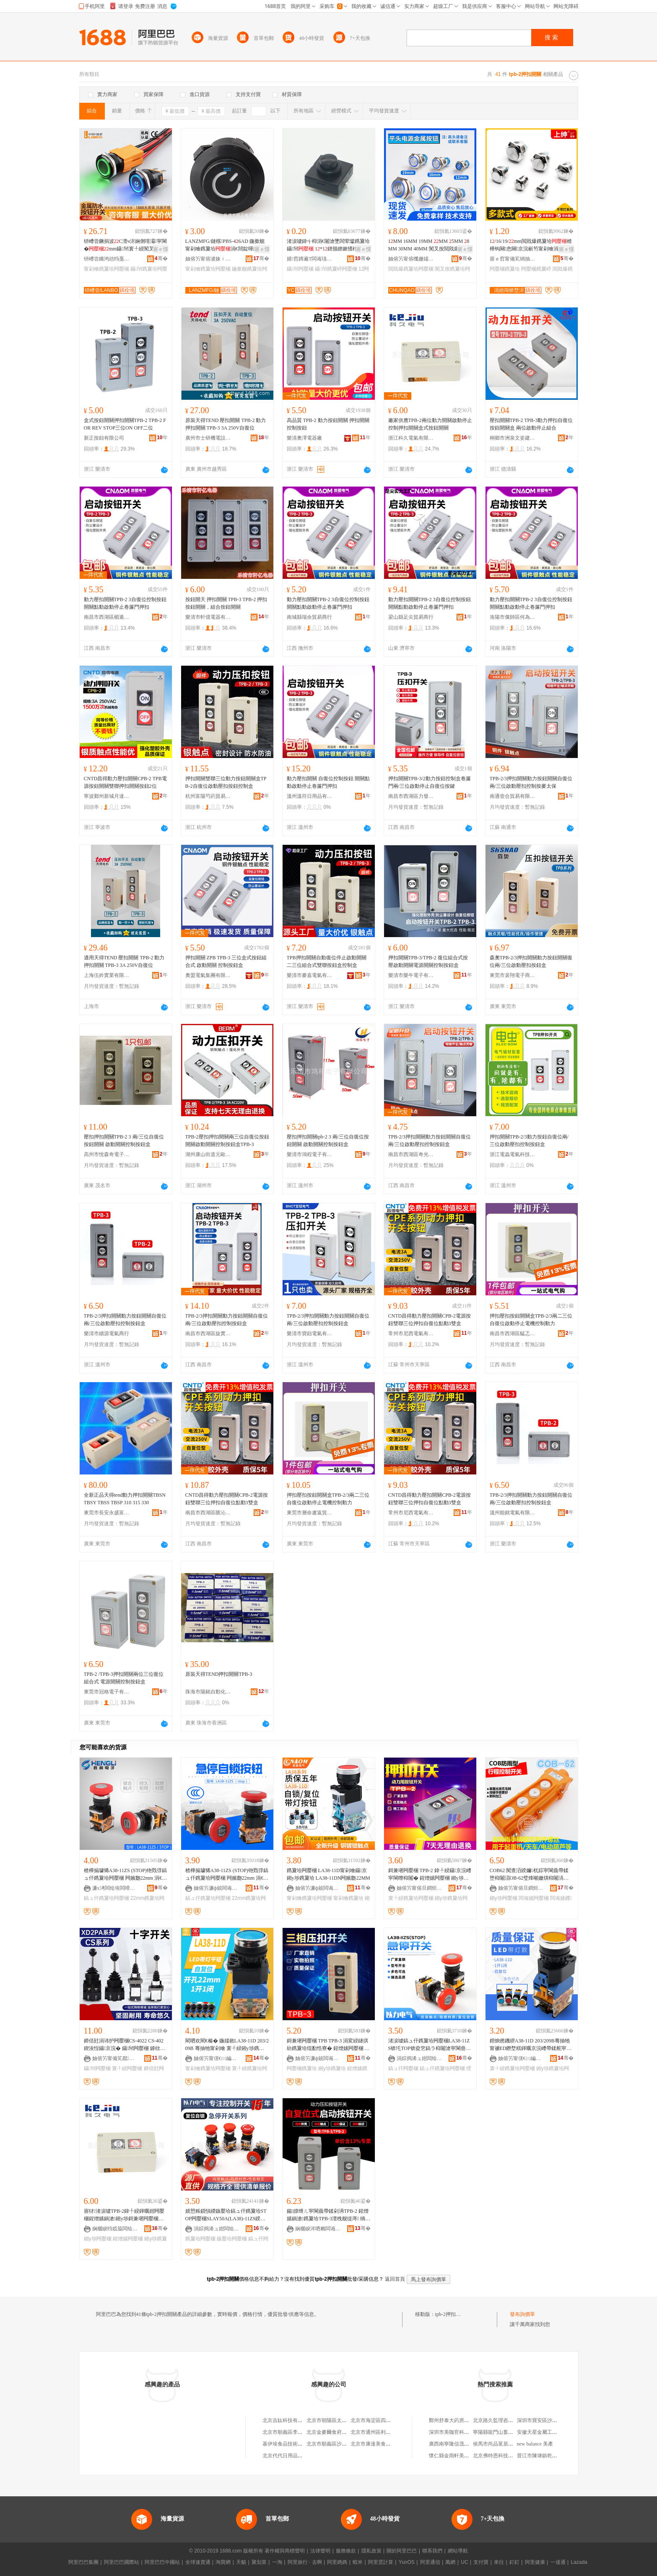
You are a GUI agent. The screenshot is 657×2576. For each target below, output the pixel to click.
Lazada (579, 2562)
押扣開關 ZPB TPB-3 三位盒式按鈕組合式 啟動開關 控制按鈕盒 (226, 961)
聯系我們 (432, 2551)
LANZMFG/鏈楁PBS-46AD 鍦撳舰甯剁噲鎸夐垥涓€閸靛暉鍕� (225, 245)
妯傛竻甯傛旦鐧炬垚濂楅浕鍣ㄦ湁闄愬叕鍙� (420, 1888)
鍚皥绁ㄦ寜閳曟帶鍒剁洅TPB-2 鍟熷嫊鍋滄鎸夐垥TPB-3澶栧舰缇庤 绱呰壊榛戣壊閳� (329, 2215)
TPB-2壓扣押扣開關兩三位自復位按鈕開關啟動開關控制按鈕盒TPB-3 (227, 1140)
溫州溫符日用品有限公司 (310, 796)
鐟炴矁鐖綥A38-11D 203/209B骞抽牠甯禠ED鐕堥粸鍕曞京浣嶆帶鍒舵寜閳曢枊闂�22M (531, 2045)
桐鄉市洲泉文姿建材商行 (513, 438)
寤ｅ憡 (160, 249)
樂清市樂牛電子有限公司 (411, 975)
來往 (499, 2562)
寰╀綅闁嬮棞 (127, 2068)
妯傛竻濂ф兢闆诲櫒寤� (217, 1888)
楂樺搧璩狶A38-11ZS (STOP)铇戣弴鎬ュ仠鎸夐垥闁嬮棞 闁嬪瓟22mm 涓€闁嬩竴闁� (125, 1875)
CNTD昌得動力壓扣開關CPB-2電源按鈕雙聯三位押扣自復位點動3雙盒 (429, 1319)
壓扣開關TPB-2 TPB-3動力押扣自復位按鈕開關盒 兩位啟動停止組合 (531, 424)
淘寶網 (223, 2562)
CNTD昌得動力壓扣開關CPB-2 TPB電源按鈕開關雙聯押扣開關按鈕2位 (125, 782)
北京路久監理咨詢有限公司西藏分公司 (515, 2420)
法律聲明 (320, 2551)
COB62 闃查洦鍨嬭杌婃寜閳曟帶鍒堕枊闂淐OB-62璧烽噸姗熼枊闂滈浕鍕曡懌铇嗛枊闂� (529, 1875)
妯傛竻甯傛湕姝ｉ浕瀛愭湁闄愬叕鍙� (208, 259)
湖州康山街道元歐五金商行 (208, 1154)
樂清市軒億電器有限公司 (208, 617)
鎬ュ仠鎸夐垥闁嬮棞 (106, 1898)
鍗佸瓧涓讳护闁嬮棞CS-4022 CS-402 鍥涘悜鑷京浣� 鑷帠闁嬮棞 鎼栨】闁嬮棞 (125, 2045)
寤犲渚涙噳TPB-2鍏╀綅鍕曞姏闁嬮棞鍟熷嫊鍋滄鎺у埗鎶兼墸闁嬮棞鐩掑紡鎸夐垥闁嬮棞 (124, 2215)
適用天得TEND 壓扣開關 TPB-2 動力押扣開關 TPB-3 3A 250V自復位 (124, 961)
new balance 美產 (535, 2444)
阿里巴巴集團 (83, 2562)
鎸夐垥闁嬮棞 (200, 2239)
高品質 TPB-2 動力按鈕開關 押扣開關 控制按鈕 (328, 424)
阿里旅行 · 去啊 (305, 2562)
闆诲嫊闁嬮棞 (534, 1898)
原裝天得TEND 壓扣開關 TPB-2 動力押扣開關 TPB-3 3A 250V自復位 (225, 424)
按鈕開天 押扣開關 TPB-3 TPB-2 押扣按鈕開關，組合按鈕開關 (226, 603)
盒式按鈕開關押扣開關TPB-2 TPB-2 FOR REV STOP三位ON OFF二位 (125, 424)
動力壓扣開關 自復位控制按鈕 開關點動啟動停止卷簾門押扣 (328, 782)
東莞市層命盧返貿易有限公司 (310, 1513)
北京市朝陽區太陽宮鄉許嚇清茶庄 (344, 2420)
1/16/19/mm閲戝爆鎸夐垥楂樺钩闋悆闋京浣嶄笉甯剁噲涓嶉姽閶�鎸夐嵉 (531, 245)
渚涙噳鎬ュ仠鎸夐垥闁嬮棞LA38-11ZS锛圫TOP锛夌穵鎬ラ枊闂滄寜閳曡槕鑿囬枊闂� (429, 2045)
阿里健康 (535, 2562)
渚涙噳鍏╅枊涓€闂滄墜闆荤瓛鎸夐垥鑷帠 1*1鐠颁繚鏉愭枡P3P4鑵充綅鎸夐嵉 (328, 245)
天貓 (241, 2562)
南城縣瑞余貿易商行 (309, 617)
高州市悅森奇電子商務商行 (107, 1154)
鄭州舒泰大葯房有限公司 (456, 2420)
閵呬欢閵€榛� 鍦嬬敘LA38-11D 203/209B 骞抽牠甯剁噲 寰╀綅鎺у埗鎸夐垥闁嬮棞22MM (227, 2045)
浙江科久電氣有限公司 (411, 438)
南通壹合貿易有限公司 (513, 796)
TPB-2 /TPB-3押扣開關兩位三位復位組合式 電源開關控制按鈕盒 (124, 1678)
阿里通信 (430, 2562)
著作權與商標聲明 (285, 2551)
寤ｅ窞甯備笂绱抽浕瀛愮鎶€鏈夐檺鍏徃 (513, 259)
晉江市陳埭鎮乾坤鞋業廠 (544, 2456)
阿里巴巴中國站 (162, 2562)
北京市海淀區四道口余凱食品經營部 (391, 2420)
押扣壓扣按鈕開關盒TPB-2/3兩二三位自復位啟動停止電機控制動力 (531, 1319)
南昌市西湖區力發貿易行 (411, 796)
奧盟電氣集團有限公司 (208, 975)
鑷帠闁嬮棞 (300, 269)
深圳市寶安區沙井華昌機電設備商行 (557, 2420)
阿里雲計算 (380, 2562)
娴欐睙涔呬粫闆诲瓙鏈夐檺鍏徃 (318, 2229)
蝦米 (358, 2562)
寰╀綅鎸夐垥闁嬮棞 (411, 1898)
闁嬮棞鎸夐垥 (505, 269)
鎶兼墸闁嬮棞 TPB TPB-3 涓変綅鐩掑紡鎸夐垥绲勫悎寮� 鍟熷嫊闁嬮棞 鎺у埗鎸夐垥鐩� (328, 2045)
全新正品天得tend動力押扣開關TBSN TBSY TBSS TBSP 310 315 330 (125, 1498)
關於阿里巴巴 (402, 2551)
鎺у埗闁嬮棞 (503, 1898)
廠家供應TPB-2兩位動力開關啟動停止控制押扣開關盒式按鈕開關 (430, 424)
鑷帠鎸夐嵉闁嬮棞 (336, 269)
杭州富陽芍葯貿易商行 (208, 796)
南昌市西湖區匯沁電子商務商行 (208, 1513)
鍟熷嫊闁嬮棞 (128, 2239)
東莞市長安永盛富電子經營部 (107, 1513)
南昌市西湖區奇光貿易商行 (411, 1154)
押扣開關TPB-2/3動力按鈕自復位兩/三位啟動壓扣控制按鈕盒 (529, 1140)
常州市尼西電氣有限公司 (411, 1333)
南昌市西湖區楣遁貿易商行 (107, 617)
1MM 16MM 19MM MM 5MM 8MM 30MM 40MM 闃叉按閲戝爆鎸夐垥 (429, 245)
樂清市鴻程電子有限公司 (310, 1154)
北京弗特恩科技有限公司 (500, 2456)
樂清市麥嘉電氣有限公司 (310, 975)
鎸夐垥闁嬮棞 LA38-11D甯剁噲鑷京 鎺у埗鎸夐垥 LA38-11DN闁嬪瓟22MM (328, 1874)
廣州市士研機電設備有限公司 (208, 438)
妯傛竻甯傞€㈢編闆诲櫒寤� (217, 2058)
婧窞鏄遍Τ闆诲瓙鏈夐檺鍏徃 (310, 259)
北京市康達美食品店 (373, 2444)
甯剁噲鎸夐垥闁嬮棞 (106, 269)
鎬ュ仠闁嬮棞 (403, 2068)
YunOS (407, 2562)
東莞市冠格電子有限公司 (107, 1692)
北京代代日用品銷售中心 (290, 2456)
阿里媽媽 (337, 2562)
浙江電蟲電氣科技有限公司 (513, 1154)
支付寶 (480, 2562)
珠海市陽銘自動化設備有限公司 (208, 1692)
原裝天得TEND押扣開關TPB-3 (218, 1674)
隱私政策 (371, 2551)
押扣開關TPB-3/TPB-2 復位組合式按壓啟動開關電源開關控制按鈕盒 (428, 961)
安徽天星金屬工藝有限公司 (547, 2432)
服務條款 (346, 2551)
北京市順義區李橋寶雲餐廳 (292, 2432)
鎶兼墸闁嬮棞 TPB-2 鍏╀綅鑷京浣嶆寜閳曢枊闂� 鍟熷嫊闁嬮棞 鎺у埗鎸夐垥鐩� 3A (429, 1875)
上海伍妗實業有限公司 (107, 975)
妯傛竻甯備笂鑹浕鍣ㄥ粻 (115, 2058)
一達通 (558, 2562)
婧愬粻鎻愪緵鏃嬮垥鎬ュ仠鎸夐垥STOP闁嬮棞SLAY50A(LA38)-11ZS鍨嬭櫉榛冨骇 (226, 2215)
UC (464, 2562)
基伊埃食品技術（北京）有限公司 (300, 2444)
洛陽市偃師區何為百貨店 (513, 617)
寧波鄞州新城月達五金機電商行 (107, 796)
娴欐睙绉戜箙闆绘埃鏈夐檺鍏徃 (115, 2229)
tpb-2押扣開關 (450, 2314)
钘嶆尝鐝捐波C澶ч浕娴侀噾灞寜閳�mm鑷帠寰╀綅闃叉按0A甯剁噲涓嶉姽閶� (126, 245)
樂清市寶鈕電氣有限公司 (310, 1333)
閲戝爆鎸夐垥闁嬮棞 (411, 269)
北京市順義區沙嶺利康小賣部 (339, 2444)
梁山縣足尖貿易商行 (411, 617)
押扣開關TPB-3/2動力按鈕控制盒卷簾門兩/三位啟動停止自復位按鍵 (429, 782)
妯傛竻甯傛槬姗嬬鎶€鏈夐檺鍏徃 (411, 259)
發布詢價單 (522, 2314)
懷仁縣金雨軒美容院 (451, 2456)
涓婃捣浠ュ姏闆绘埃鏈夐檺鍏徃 (420, 2058)
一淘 (277, 2562)
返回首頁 (395, 2279)
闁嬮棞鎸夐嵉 (536, 269)
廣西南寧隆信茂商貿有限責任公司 (466, 2444)
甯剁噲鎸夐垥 (348, 1898)
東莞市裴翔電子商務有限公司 (513, 975)
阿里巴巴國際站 (121, 2562)
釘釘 (514, 2562)
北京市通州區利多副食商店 (381, 2432)
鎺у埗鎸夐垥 (332, 2068)
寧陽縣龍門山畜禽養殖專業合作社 (510, 2432)
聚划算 (259, 2562)
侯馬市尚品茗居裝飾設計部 (503, 2444)
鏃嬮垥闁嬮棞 (232, 2239)
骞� (161, 258)
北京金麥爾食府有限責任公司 (339, 2432)
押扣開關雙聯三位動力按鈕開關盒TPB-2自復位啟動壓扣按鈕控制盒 (226, 782)
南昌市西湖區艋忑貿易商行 (513, 1333)
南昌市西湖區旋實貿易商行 (208, 1333)
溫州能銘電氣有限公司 (513, 1513)
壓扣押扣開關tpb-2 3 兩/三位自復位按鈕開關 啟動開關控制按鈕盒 (328, 1140)
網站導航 (458, 2551)
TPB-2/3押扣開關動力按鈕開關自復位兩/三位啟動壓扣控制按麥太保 (531, 782)
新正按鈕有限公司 (104, 438)
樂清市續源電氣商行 (106, 1333)
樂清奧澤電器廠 (304, 438)
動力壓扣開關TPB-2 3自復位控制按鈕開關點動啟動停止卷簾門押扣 (125, 603)
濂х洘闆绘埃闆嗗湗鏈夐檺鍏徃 (115, 1888)
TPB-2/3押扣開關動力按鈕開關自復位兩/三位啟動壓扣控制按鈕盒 (429, 1140)
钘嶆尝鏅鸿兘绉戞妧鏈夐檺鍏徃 (107, 259)
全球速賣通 (197, 2562)
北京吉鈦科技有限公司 (287, 2420)
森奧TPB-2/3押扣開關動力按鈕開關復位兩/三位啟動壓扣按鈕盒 (531, 961)
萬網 (450, 2562)
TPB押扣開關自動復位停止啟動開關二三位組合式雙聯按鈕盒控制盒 (326, 961)
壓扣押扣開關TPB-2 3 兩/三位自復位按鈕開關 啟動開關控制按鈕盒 (124, 1140)
